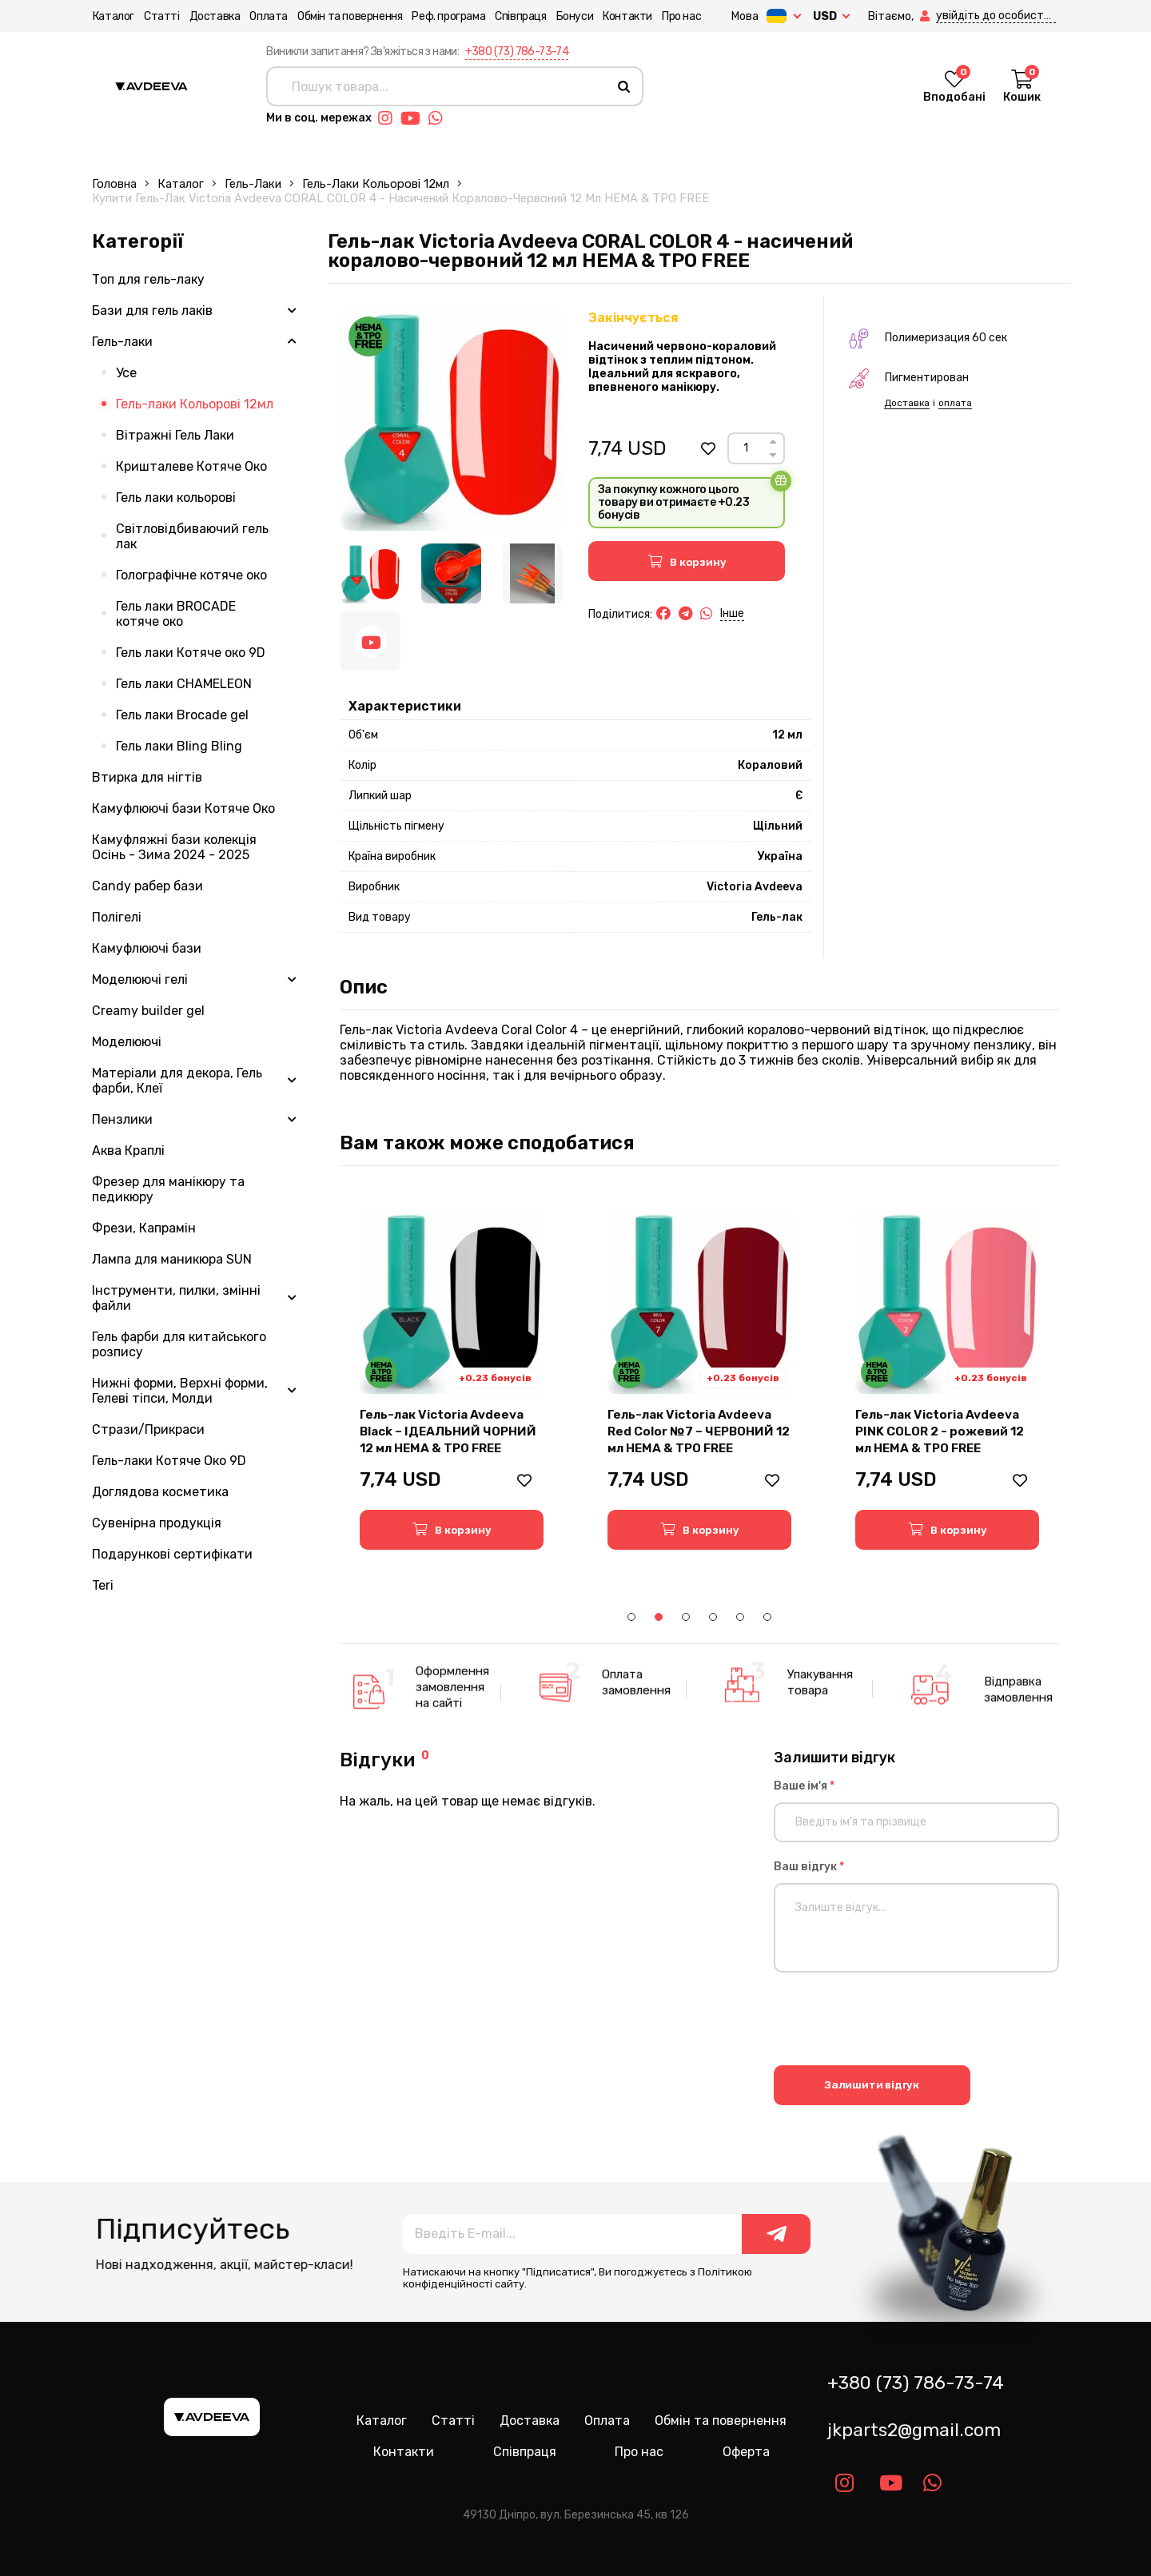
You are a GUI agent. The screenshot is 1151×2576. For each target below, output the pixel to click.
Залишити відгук (871, 2085)
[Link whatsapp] (439, 118)
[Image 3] (533, 573)
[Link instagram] (389, 118)
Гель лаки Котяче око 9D (190, 652)
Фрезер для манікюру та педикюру (168, 1189)
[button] (926, 16)
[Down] (773, 455)
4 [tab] (713, 1616)
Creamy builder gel (148, 1010)
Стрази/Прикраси (148, 1429)
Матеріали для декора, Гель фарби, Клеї (177, 1080)
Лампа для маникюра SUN (172, 1259)
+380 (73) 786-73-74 (517, 51)
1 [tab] (631, 1616)
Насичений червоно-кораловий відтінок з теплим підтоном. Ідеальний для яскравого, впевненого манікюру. (682, 367)
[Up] (773, 442)
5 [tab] (740, 1616)
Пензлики (122, 1119)
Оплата (268, 16)
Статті (161, 16)
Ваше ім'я (804, 1786)
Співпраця (519, 16)
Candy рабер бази (147, 886)
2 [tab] (658, 1616)
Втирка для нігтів (147, 777)
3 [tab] (685, 1616)
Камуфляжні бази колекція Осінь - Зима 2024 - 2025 (174, 847)
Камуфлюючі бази (146, 948)
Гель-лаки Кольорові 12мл (375, 184)
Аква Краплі (128, 1150)
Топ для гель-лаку (148, 279)
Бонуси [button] (574, 16)
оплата (955, 402)
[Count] (746, 448)
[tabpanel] (451, 1380)
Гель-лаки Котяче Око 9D (169, 1460)
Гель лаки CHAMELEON (184, 683)
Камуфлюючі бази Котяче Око (183, 808)
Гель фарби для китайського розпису (179, 1344)
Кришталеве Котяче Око (191, 466)
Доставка (214, 16)
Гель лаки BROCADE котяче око (176, 614)
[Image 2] (451, 573)
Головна (114, 184)
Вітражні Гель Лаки (175, 435)
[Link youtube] (414, 118)
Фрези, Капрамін (144, 1228)
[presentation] (895, 2021)
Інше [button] (732, 613)
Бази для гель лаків (152, 310)
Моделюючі (126, 1041)
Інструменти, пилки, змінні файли (176, 1298)
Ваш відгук (809, 1866)
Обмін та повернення (349, 16)
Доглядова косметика (160, 1491)
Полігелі (116, 917)
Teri (103, 1585)
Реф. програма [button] (448, 16)
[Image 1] (370, 573)
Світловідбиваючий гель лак (192, 536)
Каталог (112, 16)
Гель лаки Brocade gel (182, 715)
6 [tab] (767, 1616)
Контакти (626, 16)
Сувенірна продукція (156, 1523)
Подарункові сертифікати (172, 1554)
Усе (126, 372)
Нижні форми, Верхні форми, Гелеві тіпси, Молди (180, 1391)
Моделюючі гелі (140, 979)
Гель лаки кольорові (176, 497)
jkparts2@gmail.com (914, 2430)
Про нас (680, 16)
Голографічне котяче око (191, 575)
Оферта (746, 2451)
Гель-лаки (253, 184)
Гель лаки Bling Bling (179, 746)
